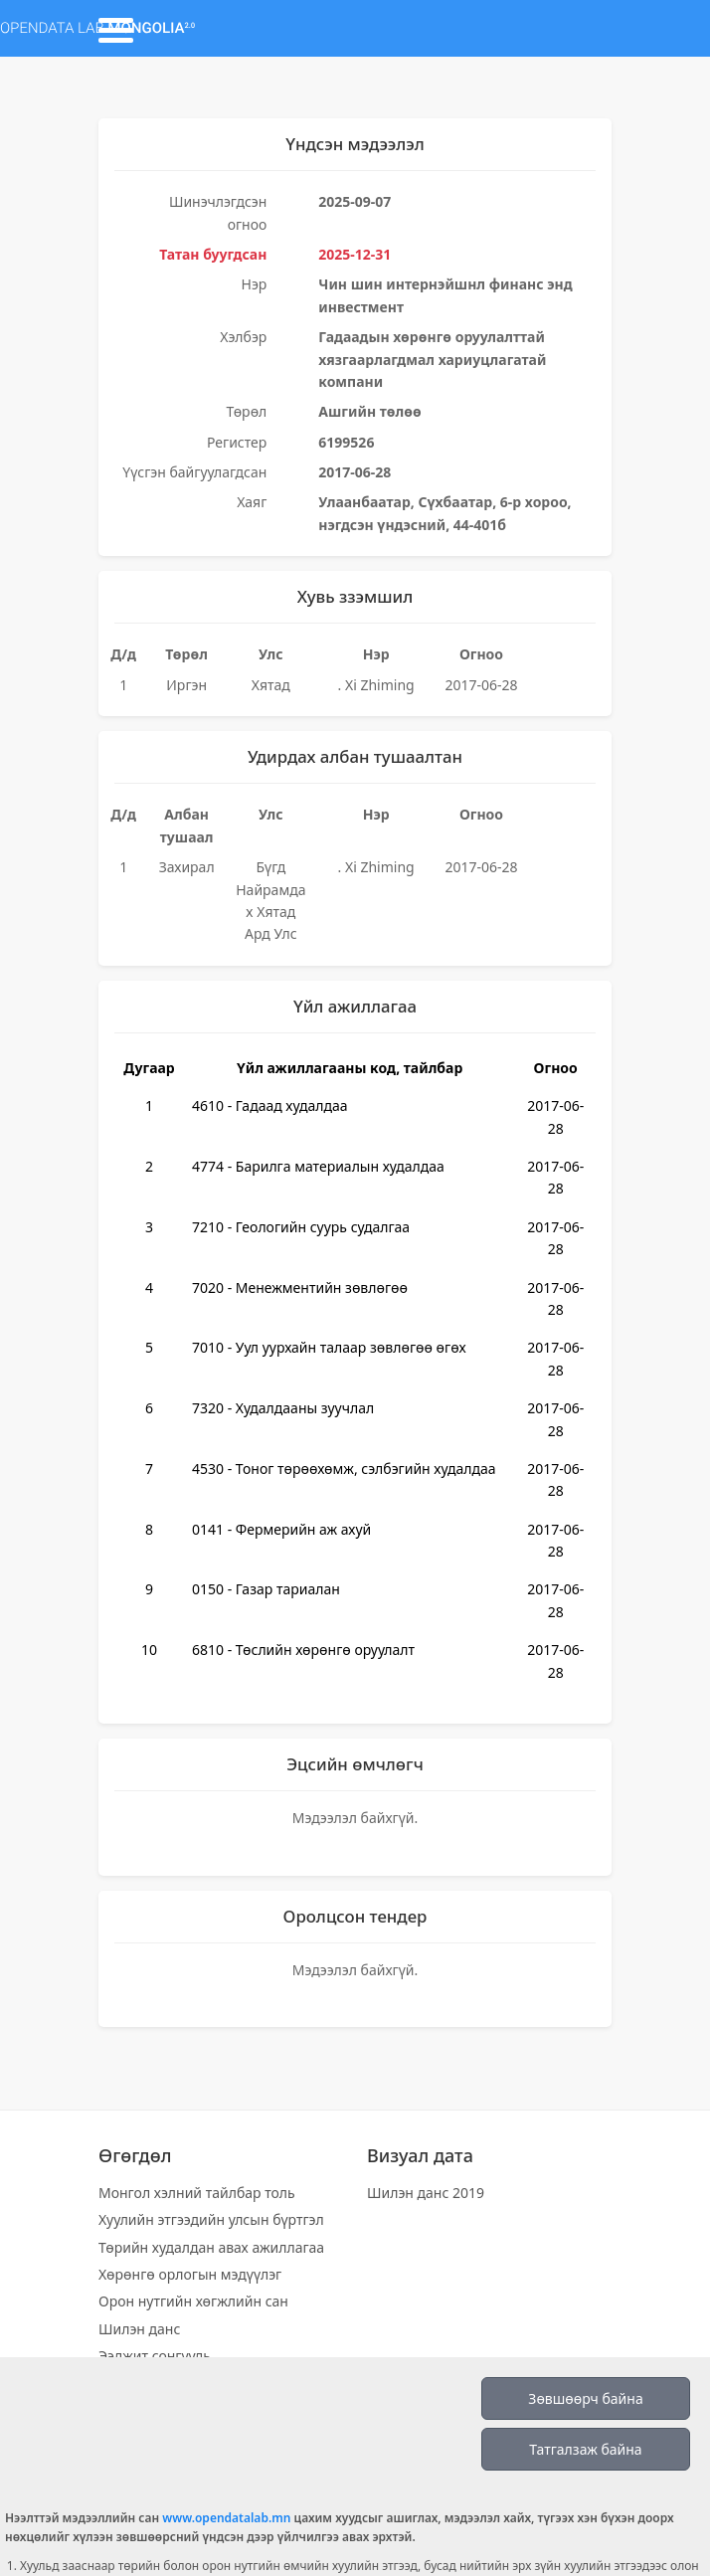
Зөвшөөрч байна (585, 2398)
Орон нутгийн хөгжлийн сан (193, 2301)
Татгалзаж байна (585, 2449)
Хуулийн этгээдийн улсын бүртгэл (211, 2219)
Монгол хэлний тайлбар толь (196, 2192)
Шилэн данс (139, 2328)
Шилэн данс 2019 (425, 2192)
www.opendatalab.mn (226, 2517)
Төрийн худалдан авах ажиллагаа (211, 2247)
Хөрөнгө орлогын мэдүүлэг (189, 2274)
